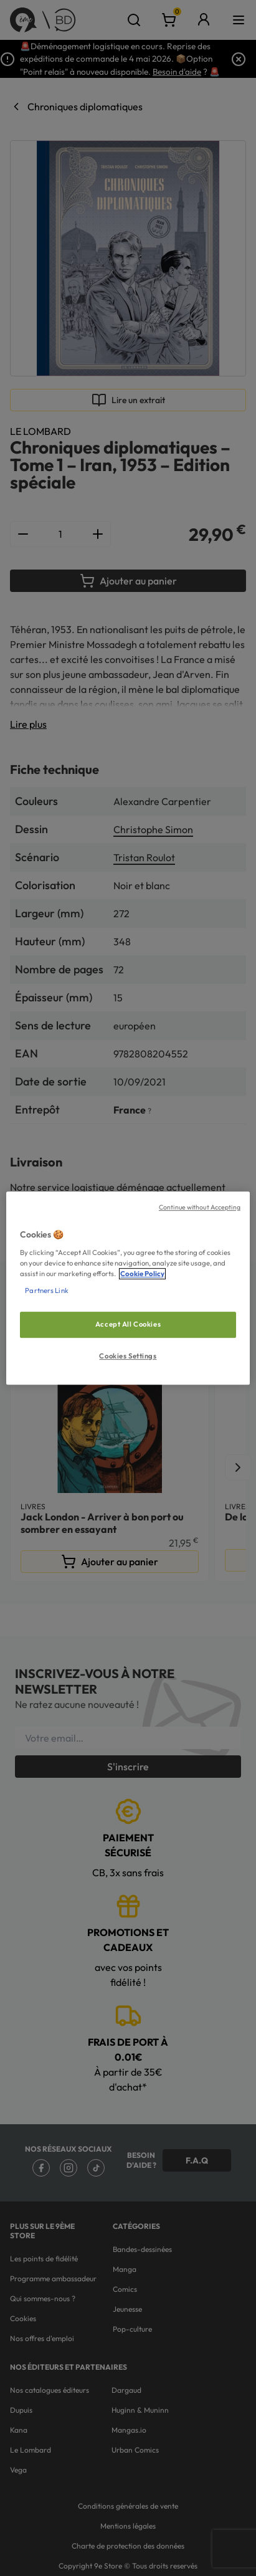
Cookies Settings (127, 1356)
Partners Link (46, 1290)
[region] (127, 1288)
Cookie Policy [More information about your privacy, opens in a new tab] (142, 1273)
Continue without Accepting (199, 1207)
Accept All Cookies (128, 1324)
